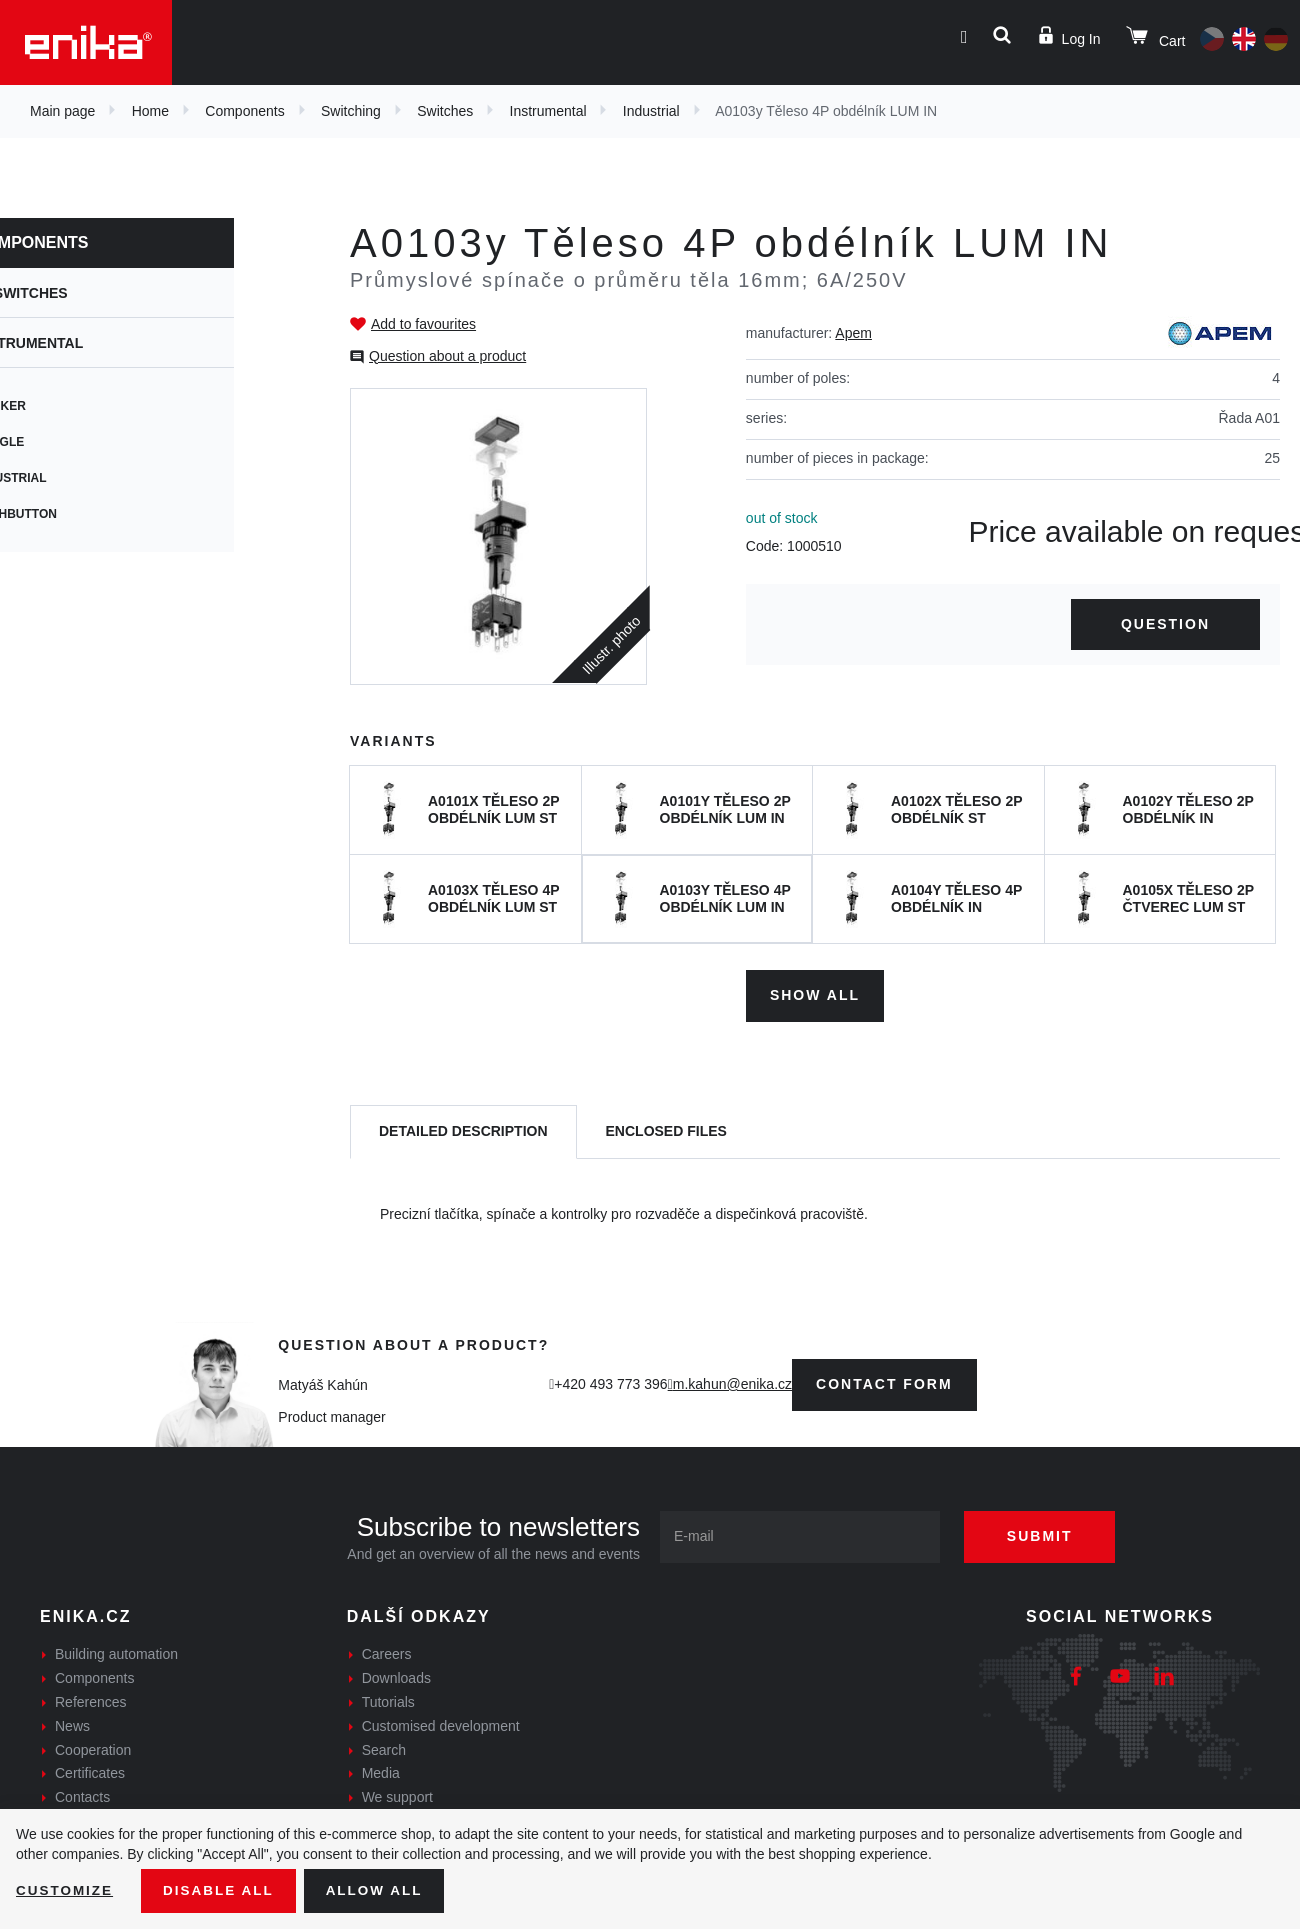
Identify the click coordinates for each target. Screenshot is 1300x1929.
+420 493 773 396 (610, 1382)
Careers (387, 1652)
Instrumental (548, 111)
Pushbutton (81, 514)
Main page (62, 111)
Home (150, 111)
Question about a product (447, 356)
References (91, 1700)
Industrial (651, 111)
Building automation (116, 1652)
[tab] (463, 1130)
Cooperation (93, 1747)
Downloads (396, 1676)
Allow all (382, 1890)
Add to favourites (423, 324)
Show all (815, 993)
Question (1165, 624)
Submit (1047, 1534)
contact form (884, 1382)
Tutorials (388, 1700)
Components (244, 111)
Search (384, 1747)
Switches (445, 111)
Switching (351, 111)
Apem (853, 333)
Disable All (223, 1890)
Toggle (65, 442)
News (72, 1724)
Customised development (441, 1724)
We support (397, 1795)
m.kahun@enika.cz (732, 1382)
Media (381, 1771)
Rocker (66, 406)
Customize (66, 1890)
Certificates (90, 1771)
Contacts (82, 1795)
